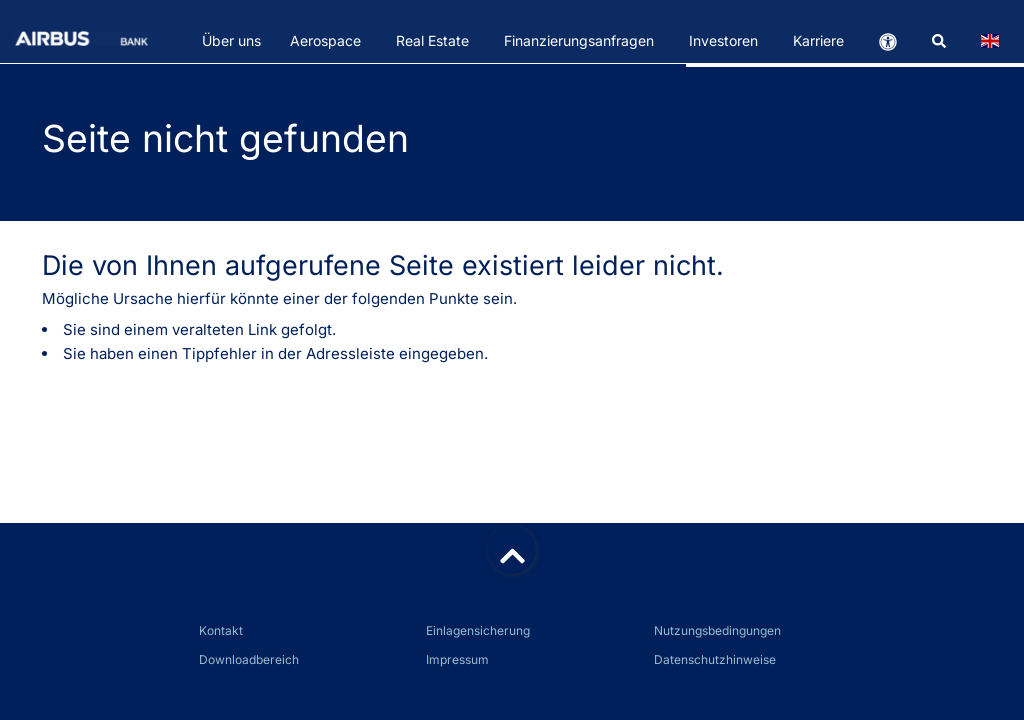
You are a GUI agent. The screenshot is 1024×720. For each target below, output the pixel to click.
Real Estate (432, 40)
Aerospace (325, 40)
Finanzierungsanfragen (579, 40)
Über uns (231, 40)
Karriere (818, 40)
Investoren (723, 40)
